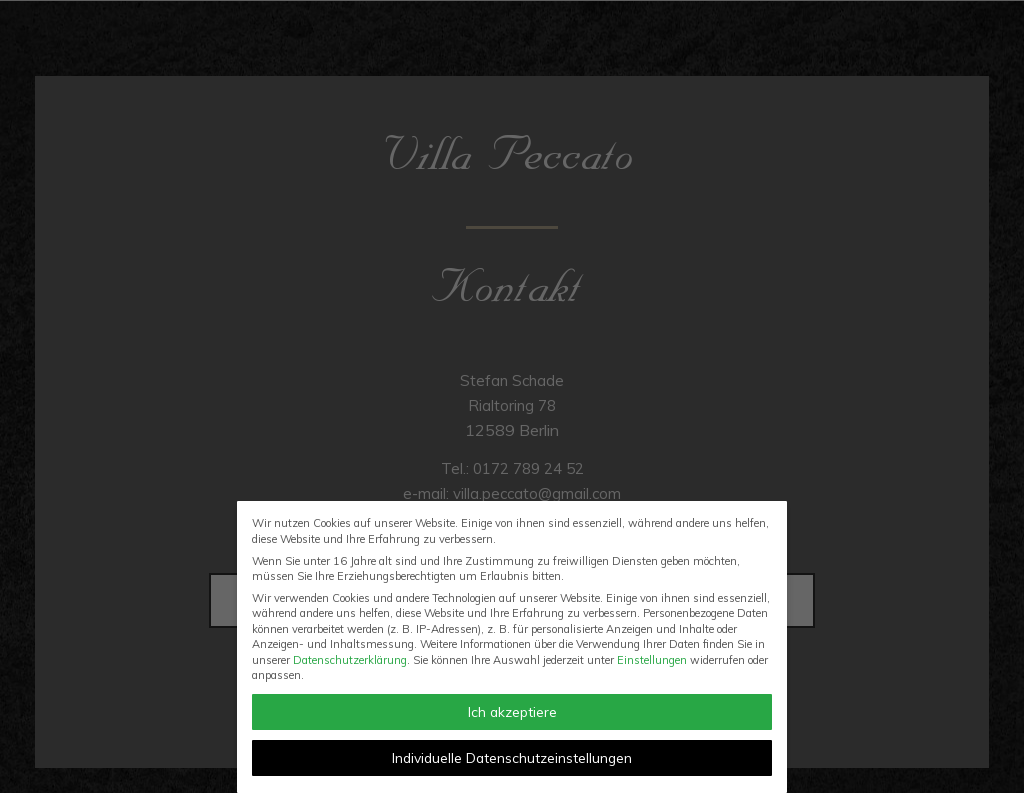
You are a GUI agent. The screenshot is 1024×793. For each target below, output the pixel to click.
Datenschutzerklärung (350, 660)
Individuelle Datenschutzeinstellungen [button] (512, 757)
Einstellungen (652, 660)
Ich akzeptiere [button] (512, 711)
